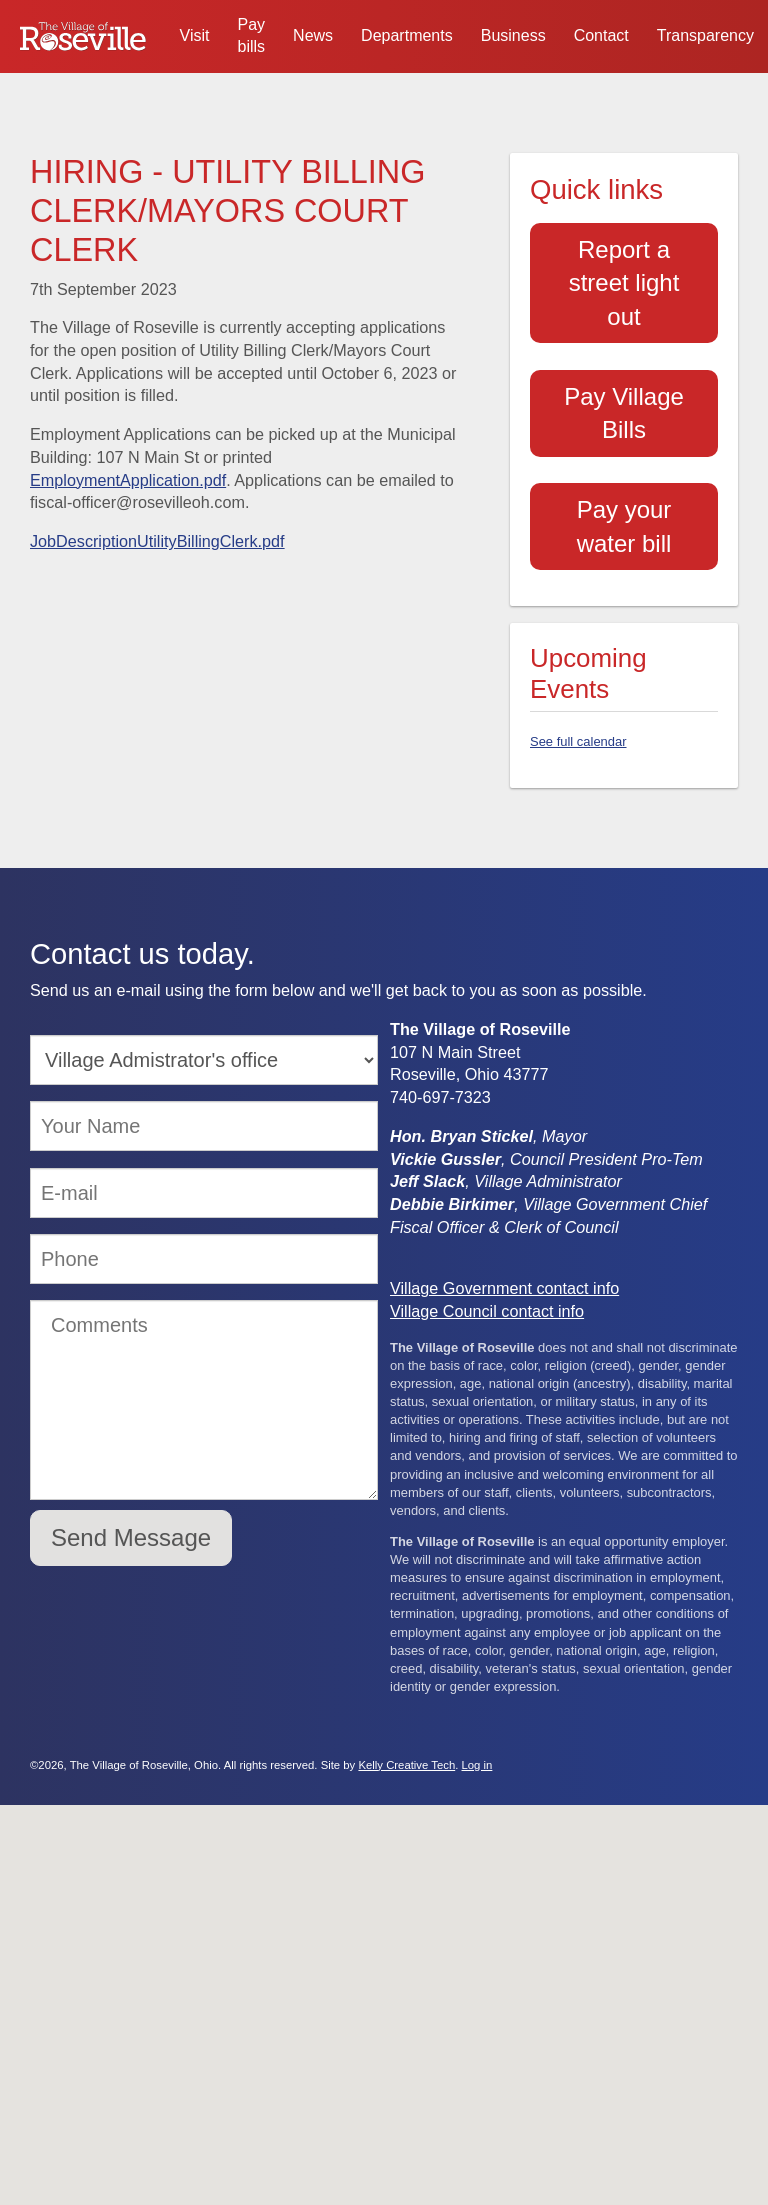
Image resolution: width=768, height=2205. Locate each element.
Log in (477, 1765)
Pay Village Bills (624, 413)
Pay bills (252, 35)
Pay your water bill (624, 526)
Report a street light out (624, 283)
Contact (601, 35)
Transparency (705, 35)
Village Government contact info (504, 1288)
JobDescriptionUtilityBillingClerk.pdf (157, 541)
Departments (407, 35)
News (313, 35)
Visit (195, 35)
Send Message (131, 1537)
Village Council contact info (487, 1311)
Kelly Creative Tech (406, 1765)
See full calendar (578, 741)
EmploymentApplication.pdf (128, 480)
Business (513, 35)
